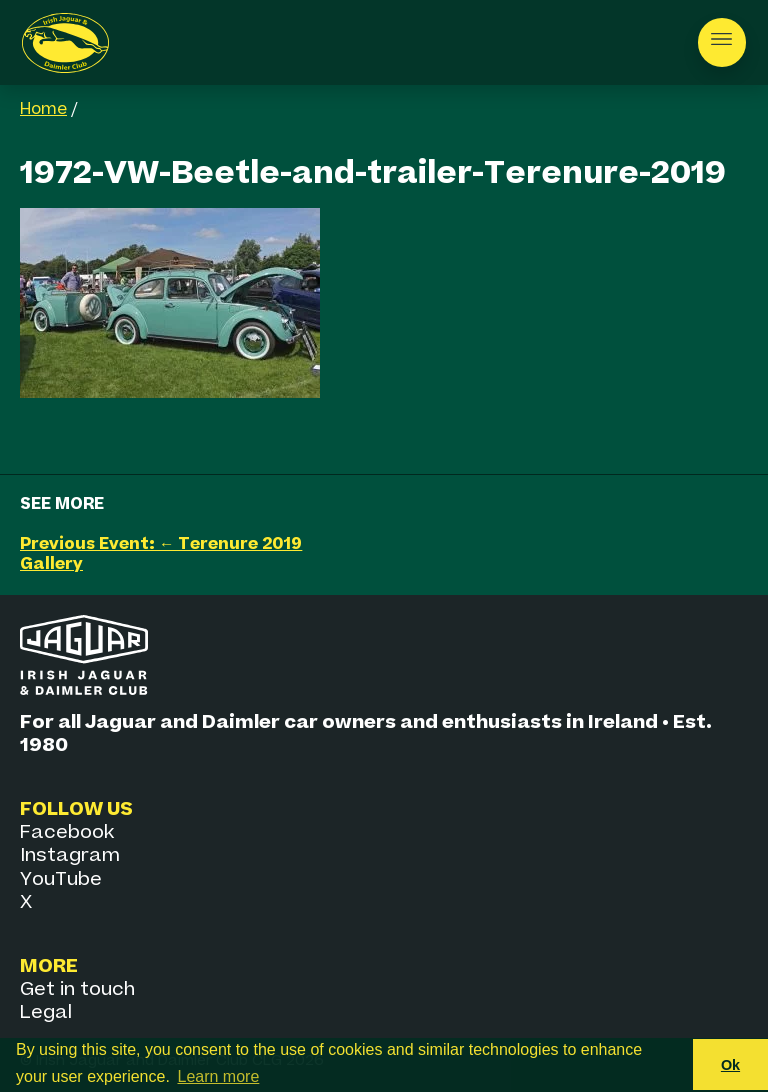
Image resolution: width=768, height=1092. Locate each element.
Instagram (70, 855)
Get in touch (77, 989)
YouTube (61, 879)
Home (43, 110)
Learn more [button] (219, 1076)
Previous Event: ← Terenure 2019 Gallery (161, 554)
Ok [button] (730, 1065)
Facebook (67, 832)
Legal (46, 1012)
